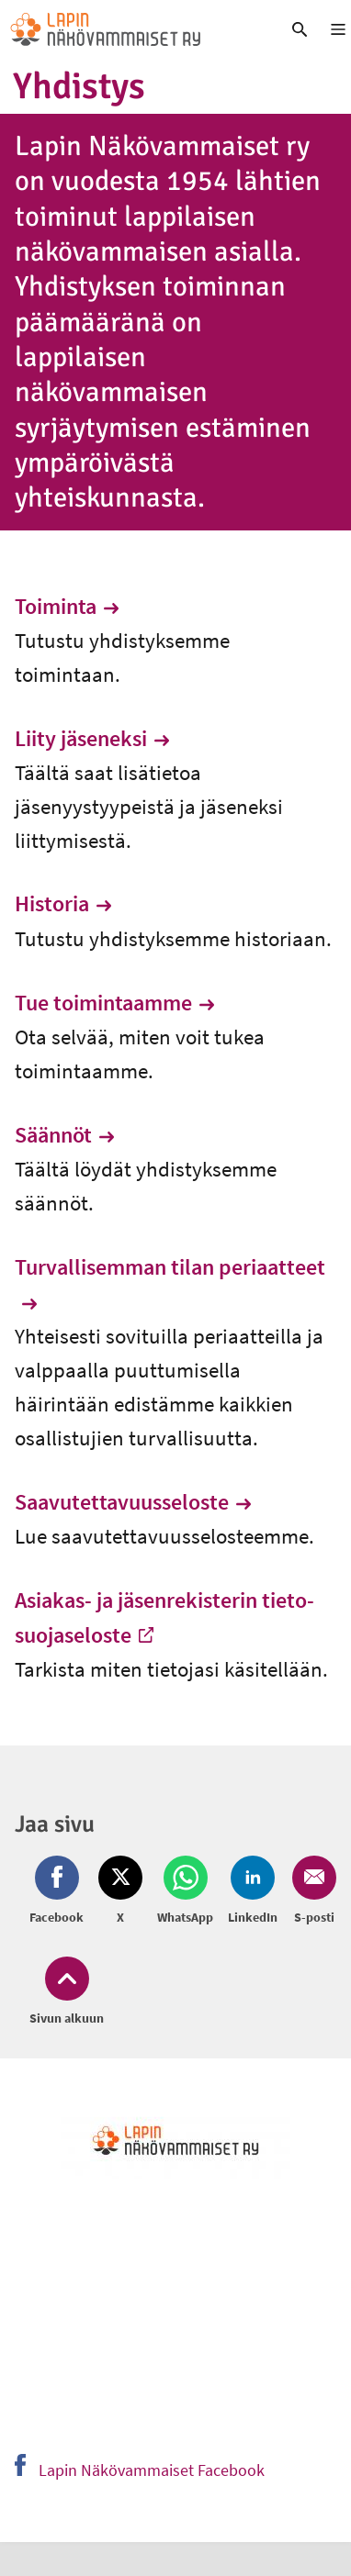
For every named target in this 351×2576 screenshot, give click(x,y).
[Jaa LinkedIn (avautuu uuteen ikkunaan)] (253, 1891)
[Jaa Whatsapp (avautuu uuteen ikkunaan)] (185, 1891)
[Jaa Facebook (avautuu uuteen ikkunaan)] (60, 1891)
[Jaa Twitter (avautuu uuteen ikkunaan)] (120, 1891)
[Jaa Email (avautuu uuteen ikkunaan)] (310, 1891)
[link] (132, 29)
